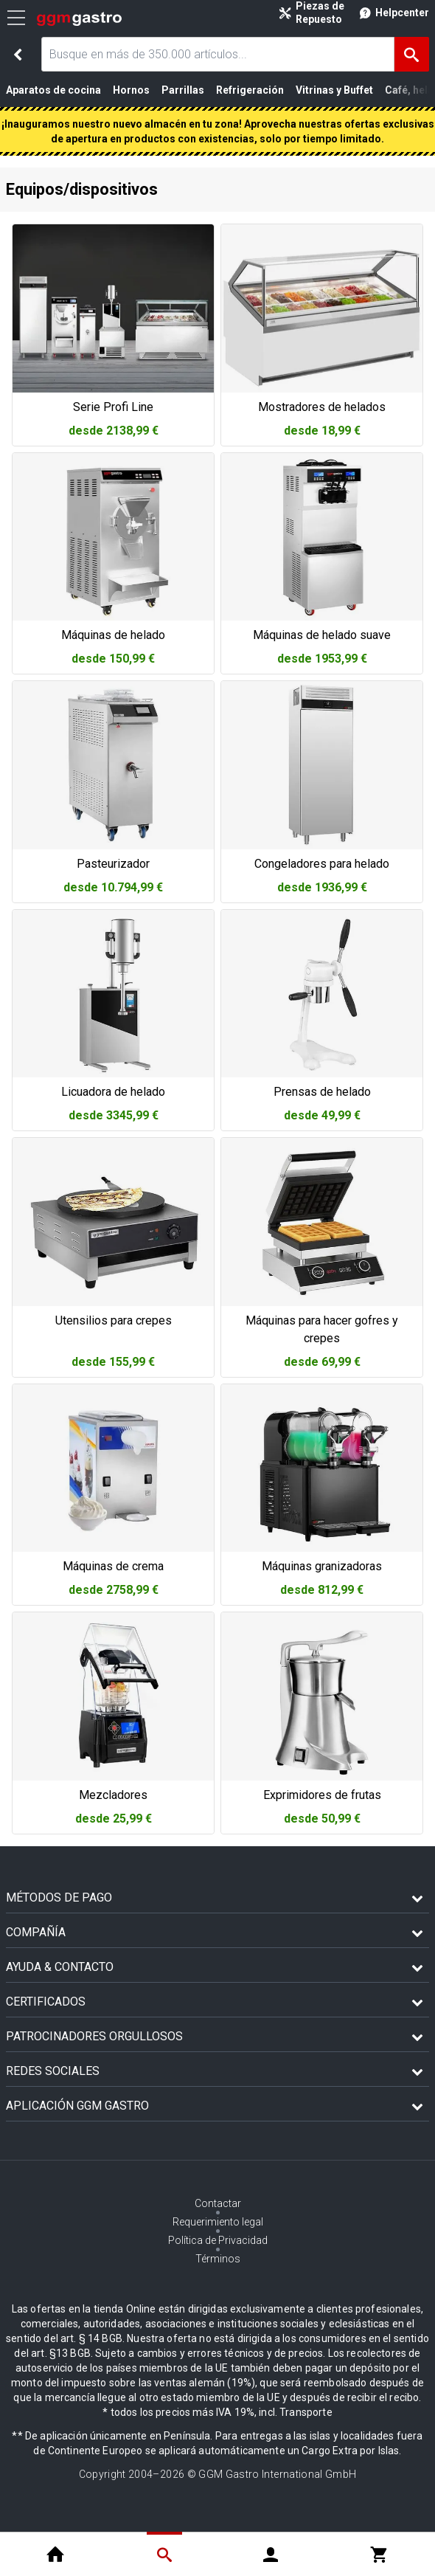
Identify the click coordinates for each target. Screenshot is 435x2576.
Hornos (131, 90)
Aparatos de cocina (53, 90)
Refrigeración (250, 90)
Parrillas (182, 90)
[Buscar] (411, 54)
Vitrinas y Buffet (334, 90)
